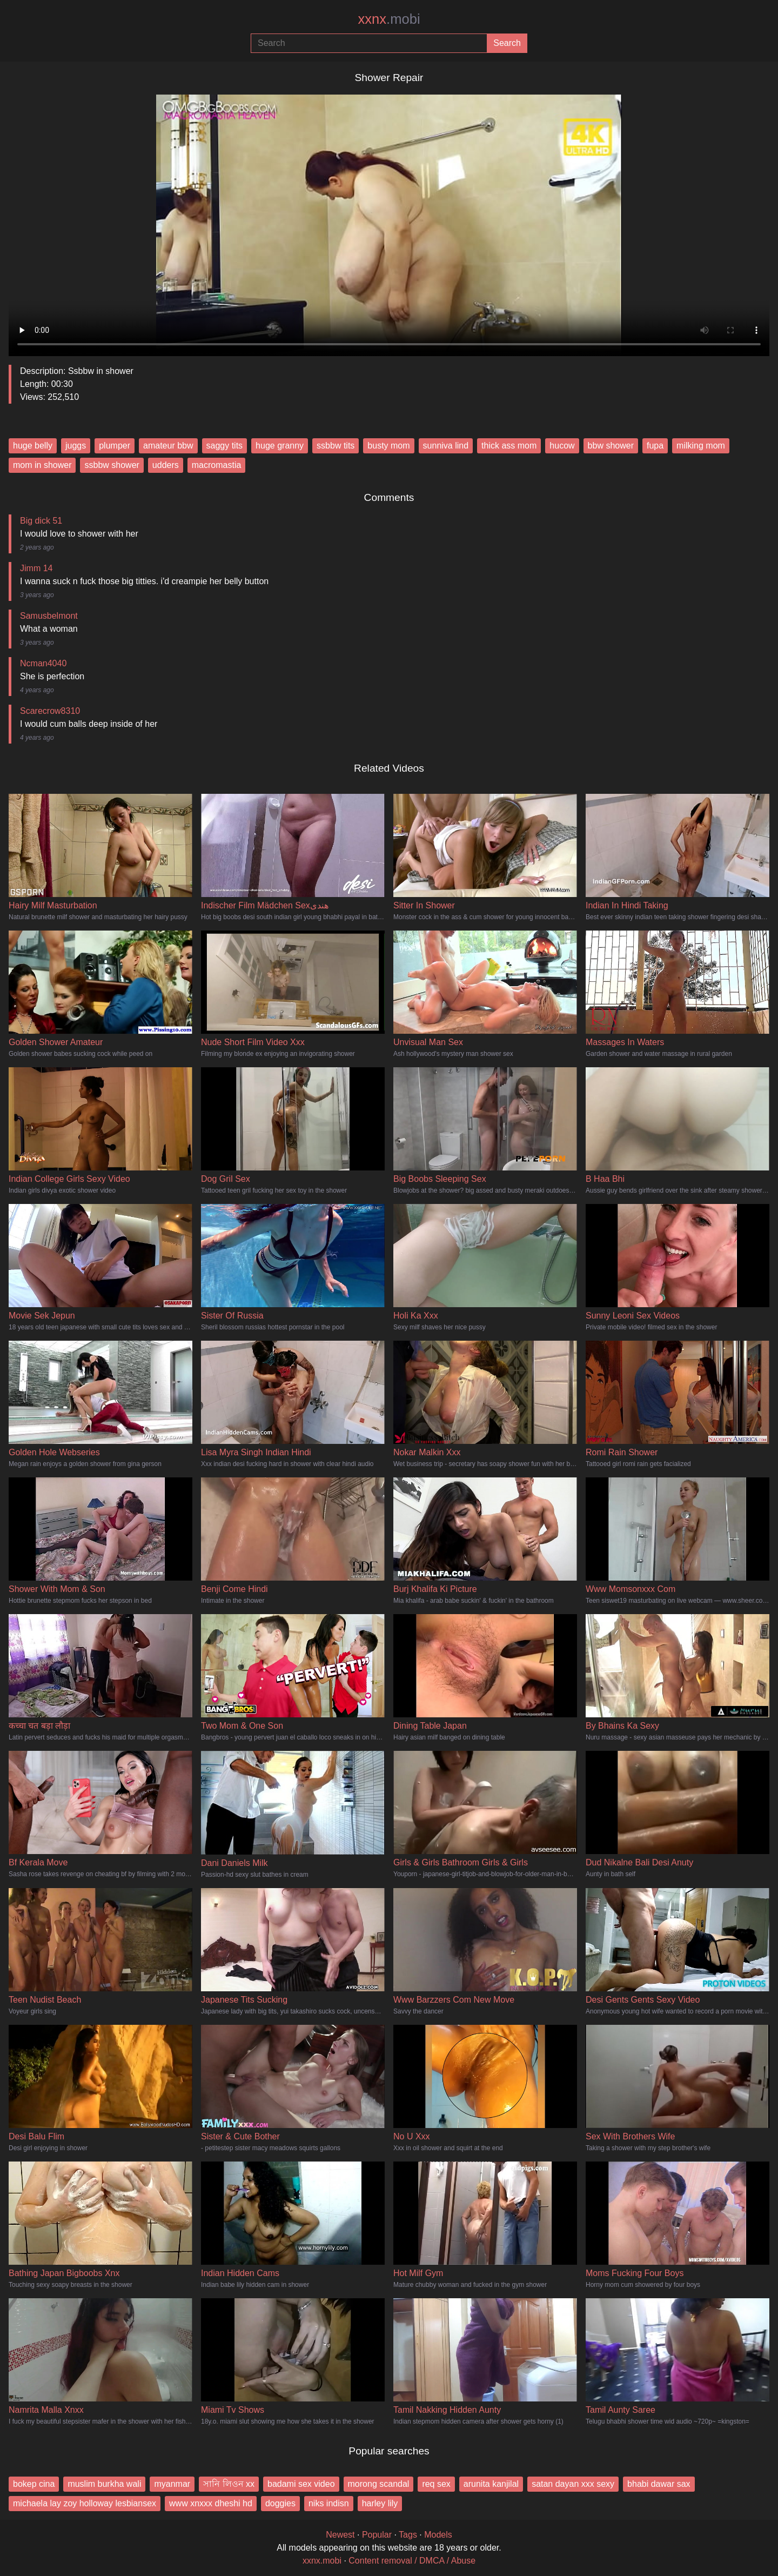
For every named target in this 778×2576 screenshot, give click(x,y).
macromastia (217, 465)
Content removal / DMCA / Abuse (411, 2560)
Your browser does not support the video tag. (389, 221)
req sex (436, 2483)
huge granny (280, 445)
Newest (340, 2534)
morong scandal (379, 2483)
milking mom (700, 445)
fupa (655, 445)
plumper (114, 445)
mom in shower (42, 465)
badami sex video (301, 2483)
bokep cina (34, 2483)
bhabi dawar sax (658, 2483)
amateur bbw (168, 445)
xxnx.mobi (322, 2560)
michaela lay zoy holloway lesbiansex (84, 2503)
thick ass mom (508, 445)
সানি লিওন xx (228, 2483)
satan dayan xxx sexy (573, 2483)
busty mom (388, 445)
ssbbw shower (111, 465)
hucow (561, 445)
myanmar (172, 2483)
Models (438, 2534)
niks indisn (328, 2503)
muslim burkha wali (104, 2483)
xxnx (389, 18)
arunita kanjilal (491, 2483)
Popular (377, 2534)
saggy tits (224, 445)
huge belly (32, 445)
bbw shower (611, 445)
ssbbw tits (335, 445)
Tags (408, 2534)
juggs (75, 445)
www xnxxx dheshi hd (210, 2503)
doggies (280, 2503)
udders (165, 465)
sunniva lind (446, 445)
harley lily (380, 2503)
